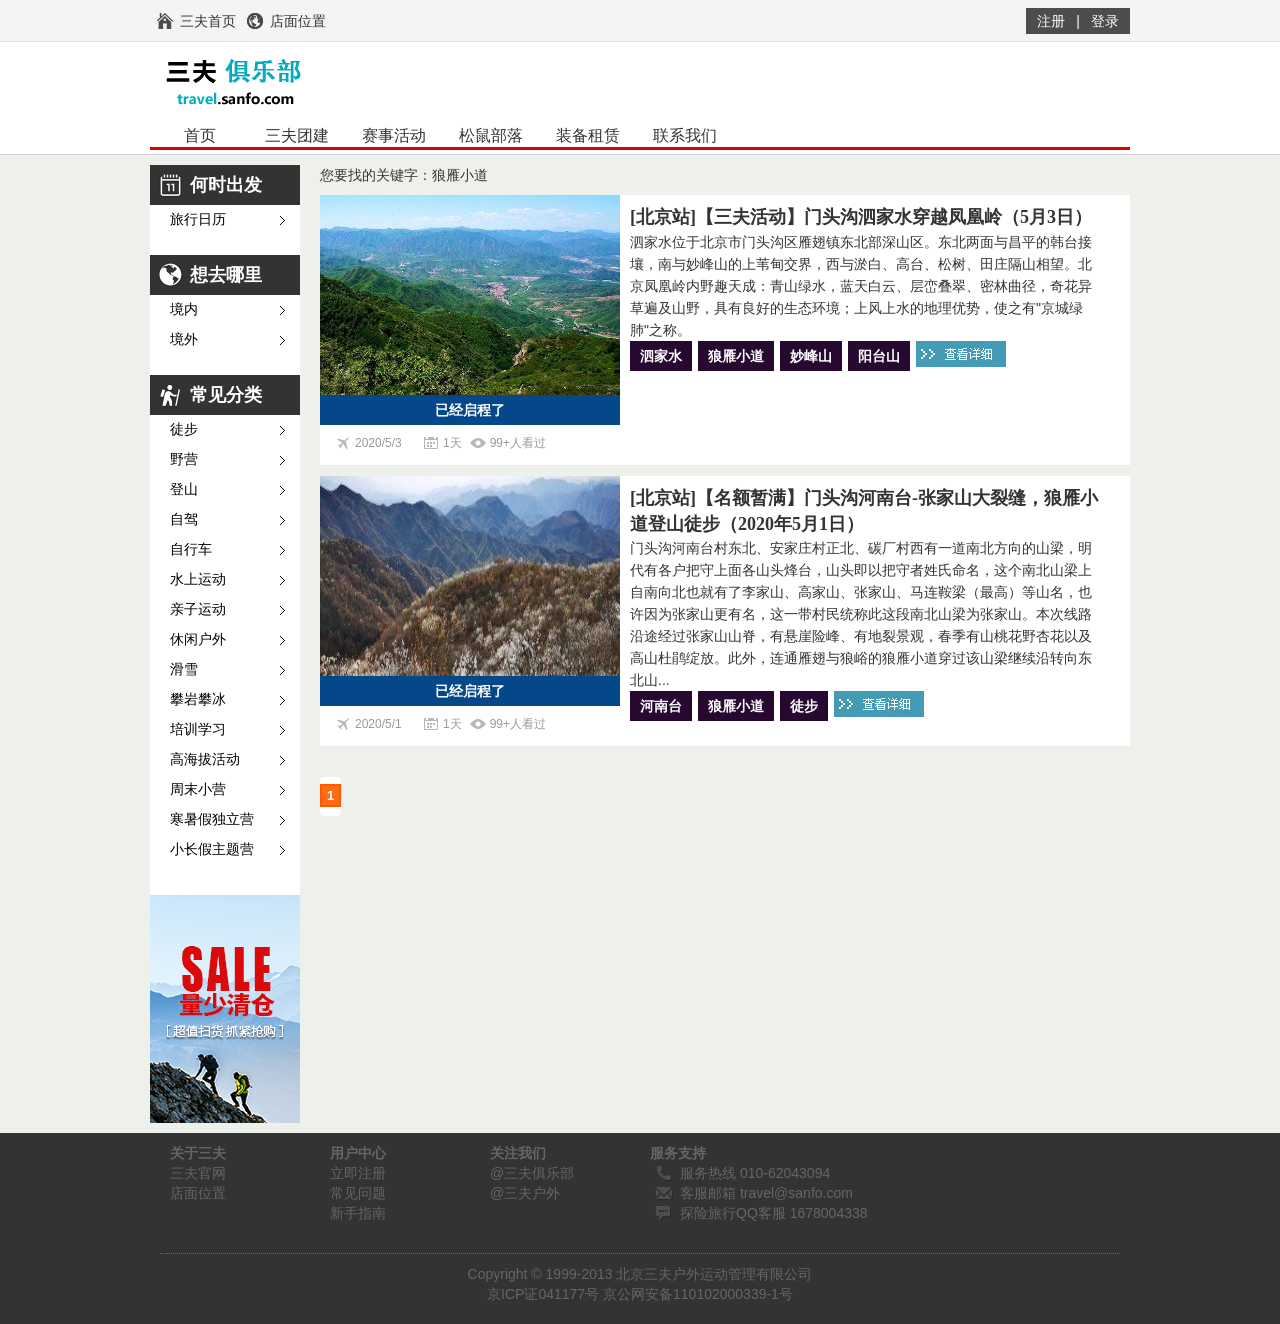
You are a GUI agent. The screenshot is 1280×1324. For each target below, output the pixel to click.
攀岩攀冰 (198, 699)
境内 (184, 309)
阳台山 (879, 356)
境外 (184, 339)
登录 (1105, 21)
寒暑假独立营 (212, 819)
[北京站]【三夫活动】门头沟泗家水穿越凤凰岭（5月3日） (861, 217)
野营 (184, 459)
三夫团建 (297, 135)
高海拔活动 (205, 759)
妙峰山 (811, 356)
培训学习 (198, 729)
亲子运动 (198, 609)
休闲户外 (198, 639)
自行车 (191, 549)
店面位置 (198, 1193)
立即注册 (358, 1173)
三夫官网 (198, 1173)
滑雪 (184, 669)
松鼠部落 (491, 135)
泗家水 (661, 356)
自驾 (184, 519)
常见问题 (358, 1193)
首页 (200, 135)
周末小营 (198, 789)
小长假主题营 (212, 849)
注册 (1051, 21)
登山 (184, 489)
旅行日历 (198, 219)
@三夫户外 (525, 1193)
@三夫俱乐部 (532, 1173)
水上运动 (198, 579)
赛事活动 (394, 135)
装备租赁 (588, 135)
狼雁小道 (736, 356)
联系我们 (685, 135)
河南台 (661, 706)
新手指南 (358, 1213)
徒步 (184, 429)
